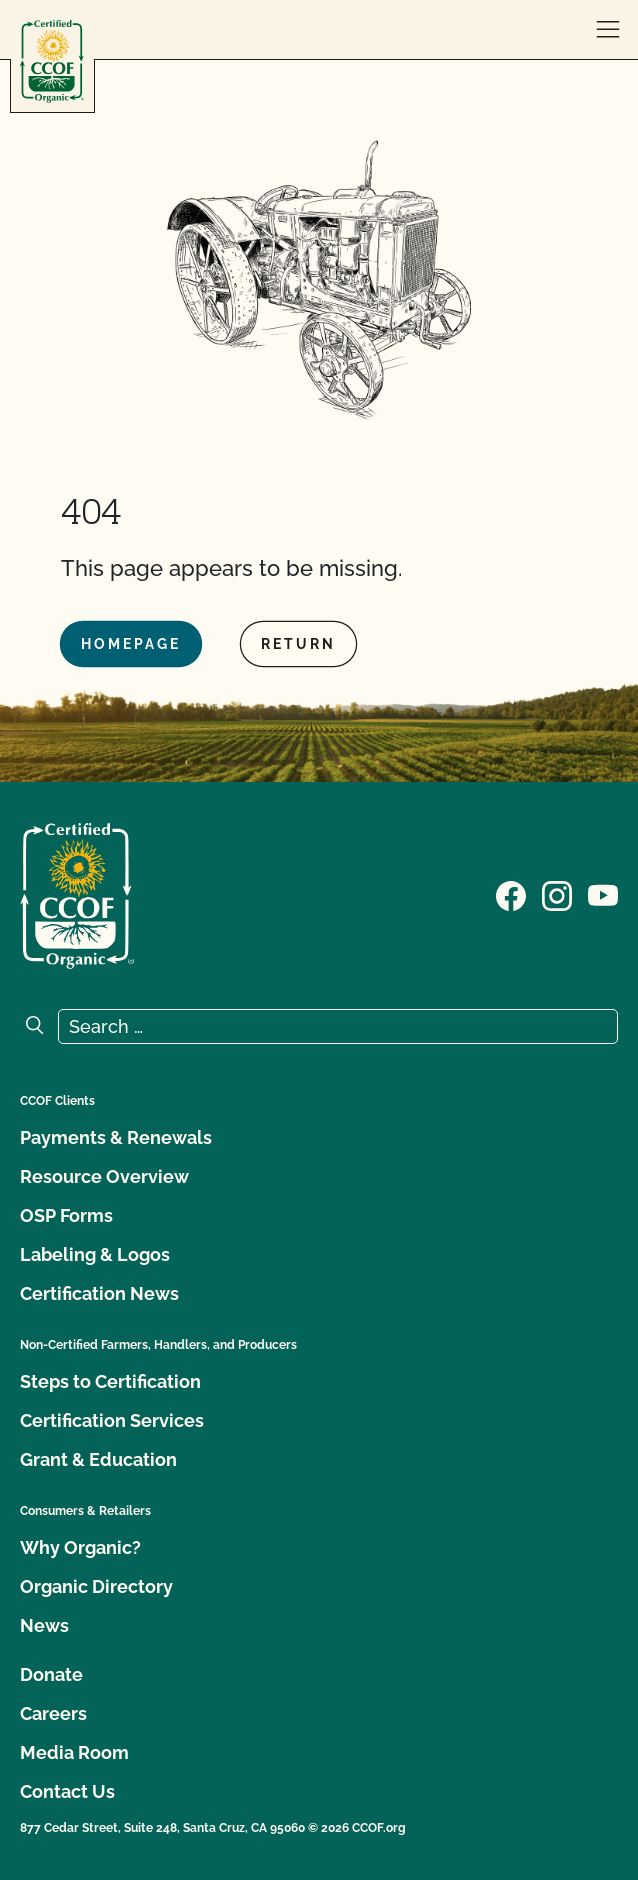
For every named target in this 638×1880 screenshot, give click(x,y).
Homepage (131, 644)
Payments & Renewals (116, 1137)
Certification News (99, 1293)
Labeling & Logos (95, 1254)
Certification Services (112, 1420)
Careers (53, 1713)
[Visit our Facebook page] (511, 894)
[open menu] (608, 30)
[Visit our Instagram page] (557, 894)
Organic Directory (96, 1586)
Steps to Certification (110, 1381)
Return (298, 644)
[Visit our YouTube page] (603, 894)
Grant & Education (98, 1459)
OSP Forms (66, 1215)
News (44, 1625)
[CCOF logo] (52, 61)
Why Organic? (80, 1547)
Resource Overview (104, 1176)
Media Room (74, 1752)
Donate (51, 1674)
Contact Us (67, 1791)
